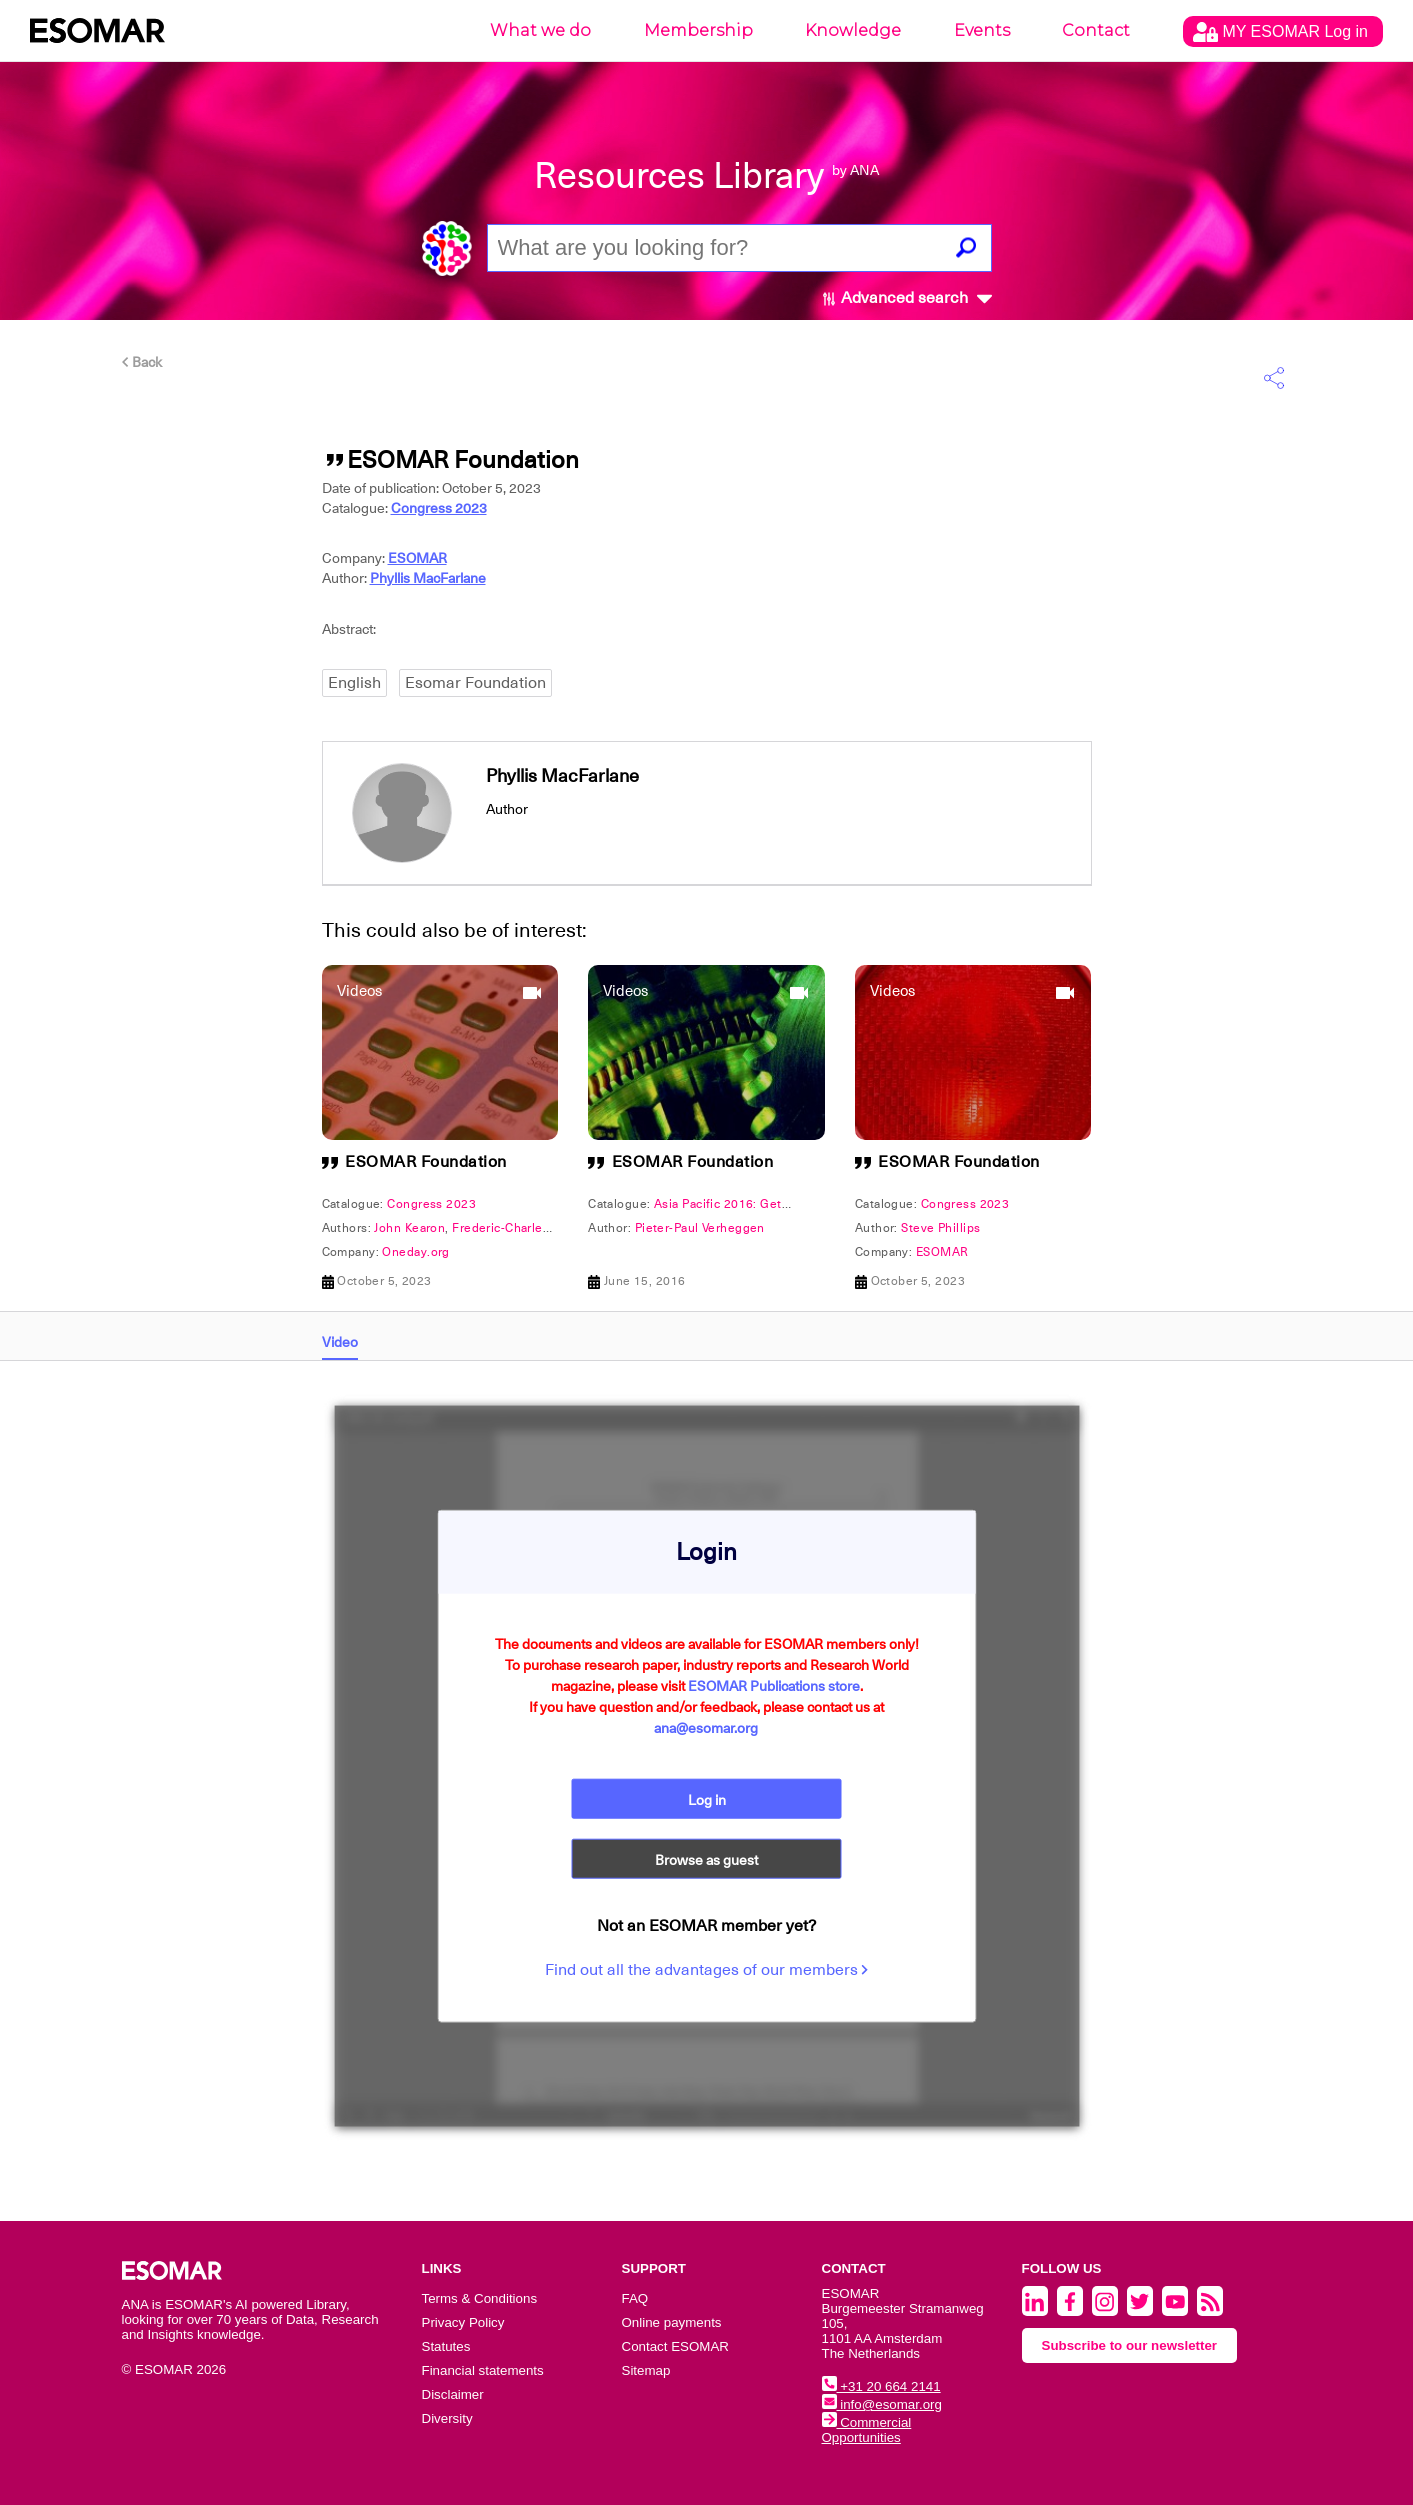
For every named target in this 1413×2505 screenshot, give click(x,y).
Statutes (446, 2346)
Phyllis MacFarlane (428, 578)
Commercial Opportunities (867, 2430)
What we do (540, 30)
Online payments (672, 2322)
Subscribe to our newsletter (1130, 2345)
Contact (1096, 30)
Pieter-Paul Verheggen (700, 1228)
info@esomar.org (882, 2404)
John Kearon (409, 1228)
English (354, 683)
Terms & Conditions (480, 2298)
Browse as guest (706, 1860)
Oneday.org (415, 1252)
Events (982, 30)
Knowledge (853, 30)
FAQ (635, 2298)
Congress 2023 (439, 508)
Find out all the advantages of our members (707, 1970)
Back (142, 362)
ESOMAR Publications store (774, 1686)
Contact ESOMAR (675, 2346)
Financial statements (483, 2370)
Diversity (447, 2418)
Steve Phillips (940, 1228)
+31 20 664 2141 (881, 2386)
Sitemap (646, 2370)
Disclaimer (453, 2394)
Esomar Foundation (475, 683)
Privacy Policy (463, 2322)
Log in (707, 1800)
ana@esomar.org (706, 1728)
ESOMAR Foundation (426, 1162)
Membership (698, 30)
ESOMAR (417, 558)
